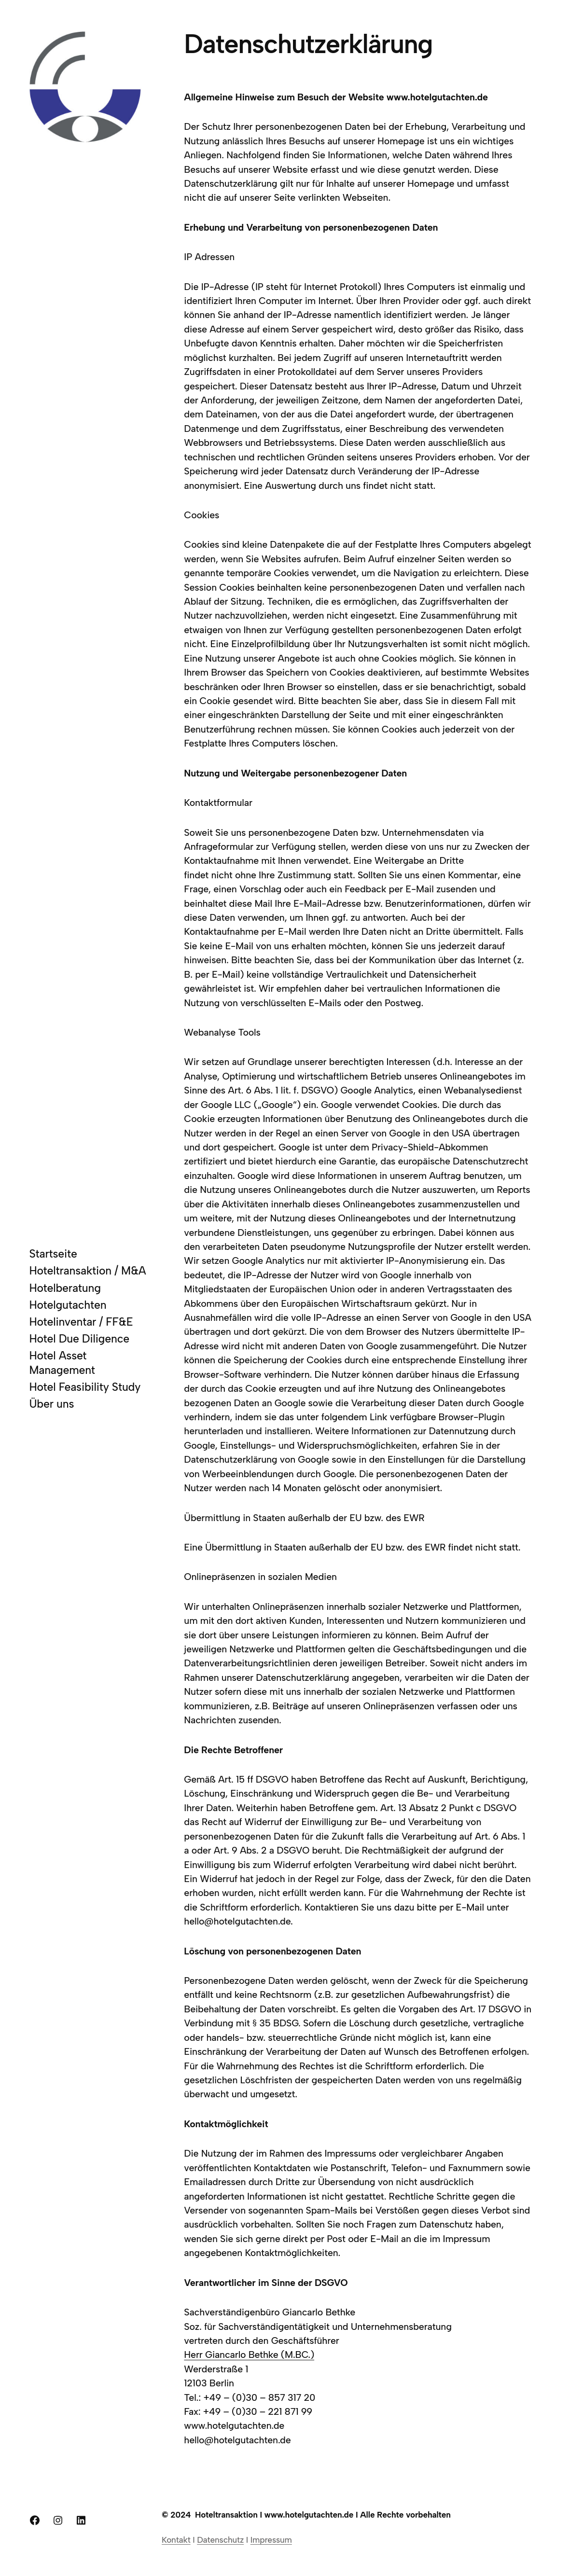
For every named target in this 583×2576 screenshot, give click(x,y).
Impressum (271, 2540)
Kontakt (176, 2540)
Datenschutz (220, 2540)
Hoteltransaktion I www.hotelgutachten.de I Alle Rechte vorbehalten (323, 2515)
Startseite (53, 1253)
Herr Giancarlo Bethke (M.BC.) (249, 2354)
